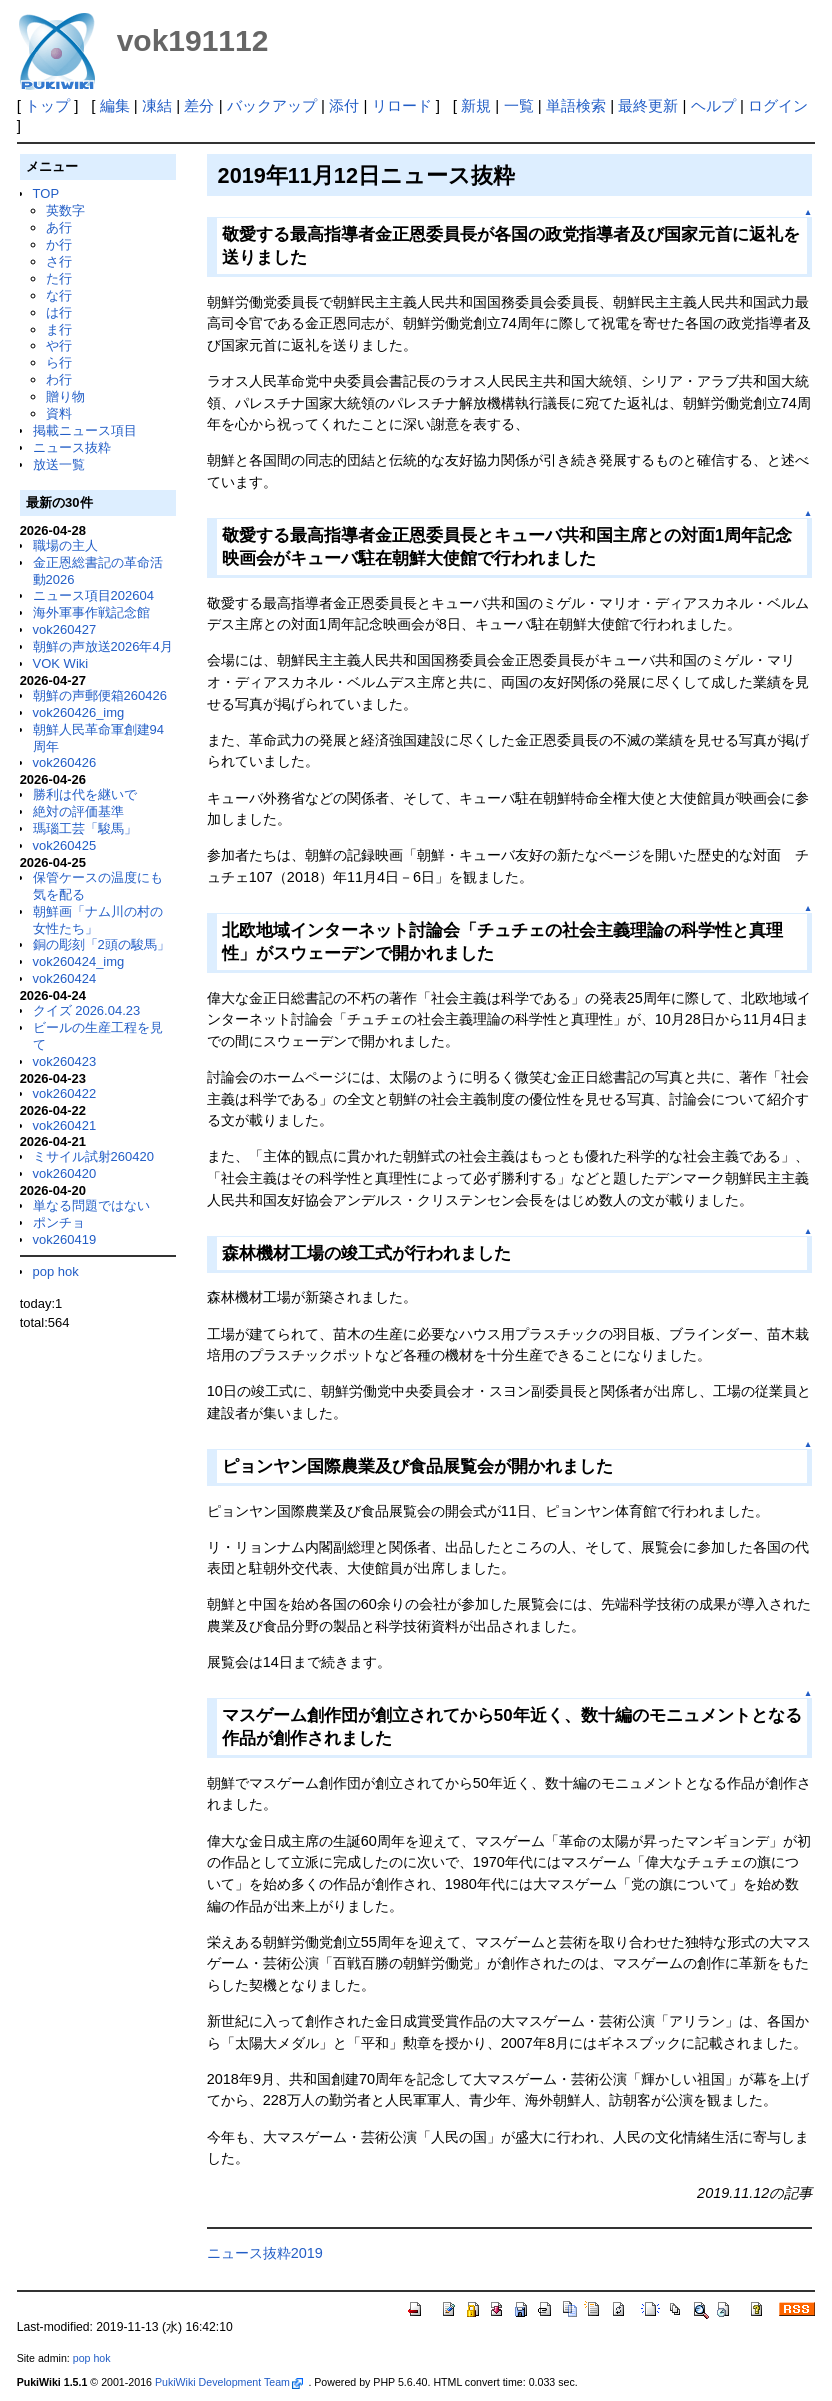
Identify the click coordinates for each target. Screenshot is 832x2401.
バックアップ (272, 105)
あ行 (59, 227)
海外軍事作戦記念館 (91, 612)
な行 (59, 295)
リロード (402, 105)
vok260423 (65, 1061)
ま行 (59, 329)
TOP (46, 193)
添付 (344, 105)
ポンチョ (59, 1222)
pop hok (56, 1271)
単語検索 (576, 105)
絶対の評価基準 (78, 811)
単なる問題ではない (91, 1205)
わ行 (59, 379)
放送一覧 (59, 464)
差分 (199, 105)
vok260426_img (79, 712)
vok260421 (65, 1125)
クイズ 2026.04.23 (87, 1010)
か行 (59, 244)
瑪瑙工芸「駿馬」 (85, 828)
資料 (59, 413)
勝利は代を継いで (85, 794)
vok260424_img (79, 961)
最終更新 (648, 105)
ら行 (59, 362)
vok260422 (65, 1093)
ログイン (778, 105)
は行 (59, 312)
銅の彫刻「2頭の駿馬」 (101, 944)
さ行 (59, 261)
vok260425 (65, 845)
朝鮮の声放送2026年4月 (103, 646)
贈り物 (65, 396)
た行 (59, 278)
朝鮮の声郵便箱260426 (100, 695)
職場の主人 (65, 545)
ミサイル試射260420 (93, 1156)
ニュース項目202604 (93, 595)
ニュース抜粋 (72, 447)
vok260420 (65, 1173)
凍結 (157, 105)
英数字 (65, 210)
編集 (115, 105)
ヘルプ (713, 105)
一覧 (519, 105)
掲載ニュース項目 (85, 430)
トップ (47, 105)
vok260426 (65, 762)
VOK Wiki (61, 663)
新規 (476, 105)
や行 (59, 345)
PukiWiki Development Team (229, 2382)
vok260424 (65, 978)
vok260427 (65, 629)
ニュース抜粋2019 (265, 2253)
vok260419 (65, 1239)
